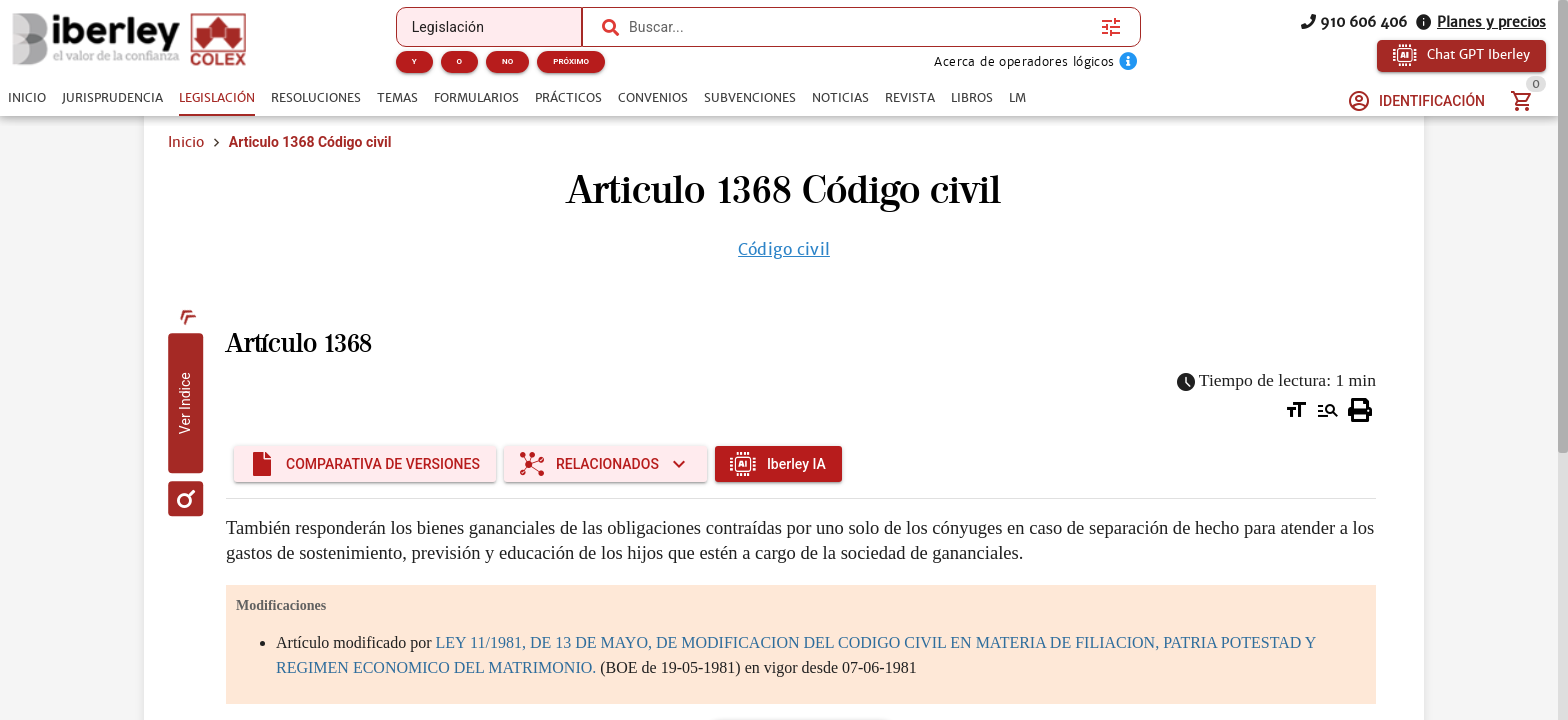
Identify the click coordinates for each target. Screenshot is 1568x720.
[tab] (27, 98)
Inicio (186, 142)
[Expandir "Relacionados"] (605, 464)
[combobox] (860, 27)
